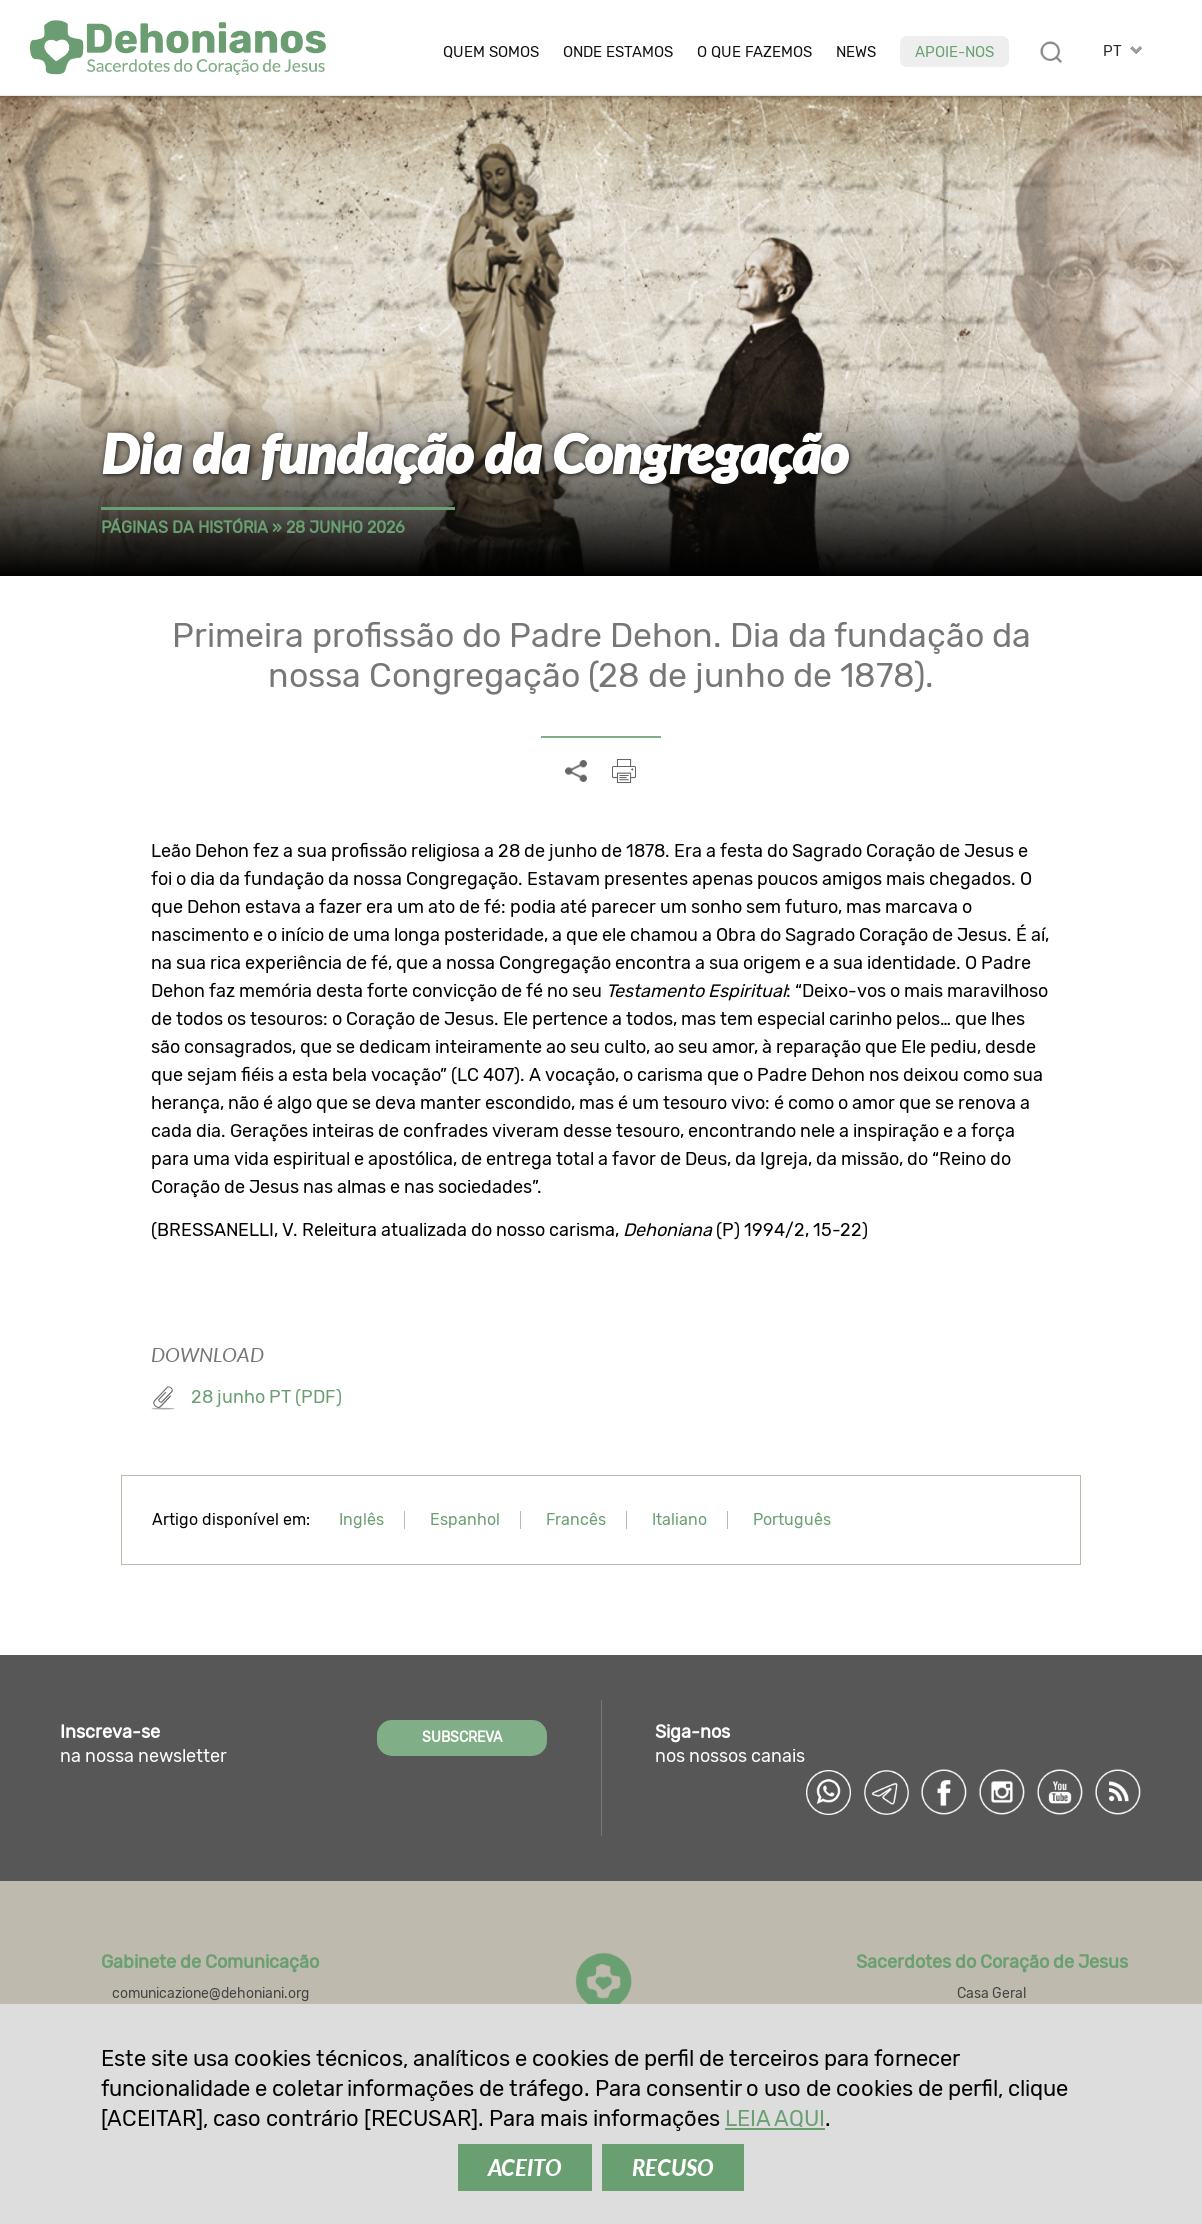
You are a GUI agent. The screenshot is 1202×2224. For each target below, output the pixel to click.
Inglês (361, 1519)
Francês (576, 1519)
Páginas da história (184, 527)
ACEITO (525, 2167)
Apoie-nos (954, 52)
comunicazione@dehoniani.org (210, 1993)
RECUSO (673, 2167)
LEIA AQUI (775, 2118)
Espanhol (465, 1519)
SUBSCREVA (462, 1737)
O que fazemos (754, 52)
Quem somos (491, 52)
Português (792, 1519)
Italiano (679, 1519)
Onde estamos (618, 52)
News (856, 52)
